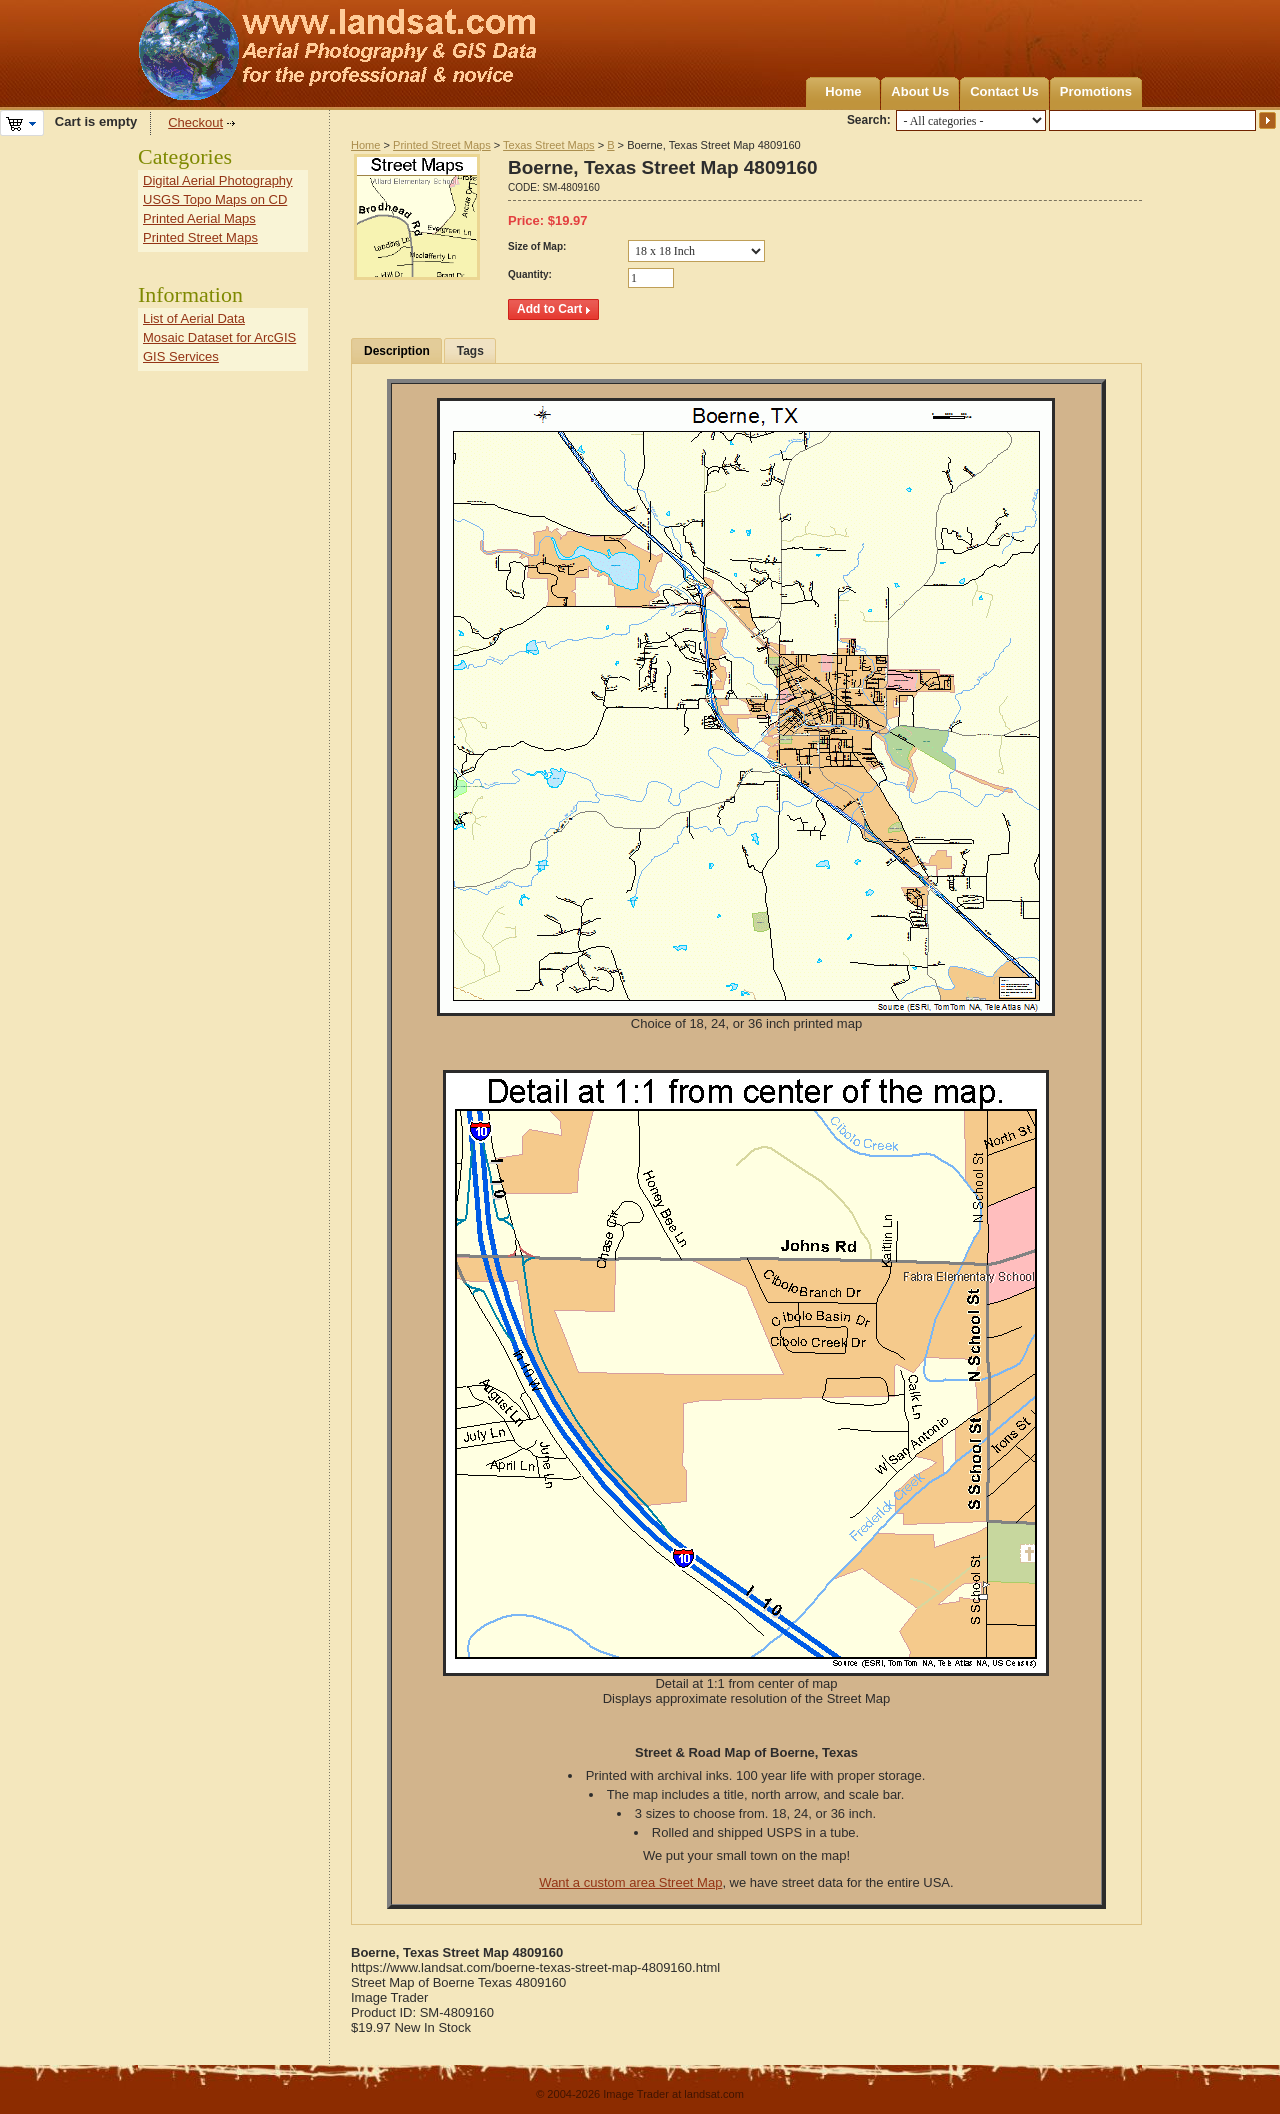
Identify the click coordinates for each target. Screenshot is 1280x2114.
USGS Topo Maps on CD (215, 199)
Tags (470, 351)
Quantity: (530, 274)
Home (843, 91)
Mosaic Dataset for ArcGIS (219, 337)
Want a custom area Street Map (630, 1882)
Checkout (195, 122)
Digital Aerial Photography (218, 180)
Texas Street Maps (548, 145)
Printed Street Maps (442, 145)
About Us (920, 91)
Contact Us (1004, 91)
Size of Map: (537, 246)
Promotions (1096, 91)
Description (397, 351)
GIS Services (181, 356)
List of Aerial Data (194, 318)
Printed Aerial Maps (199, 218)
